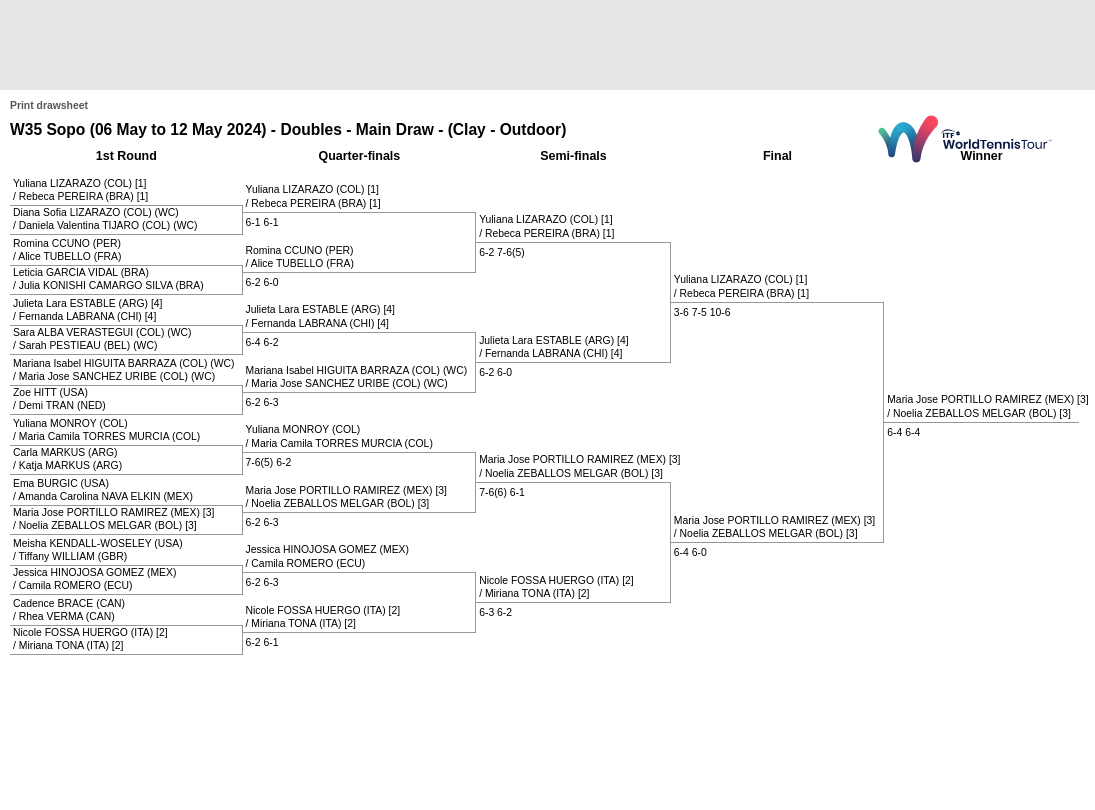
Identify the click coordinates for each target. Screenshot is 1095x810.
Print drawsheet (49, 105)
